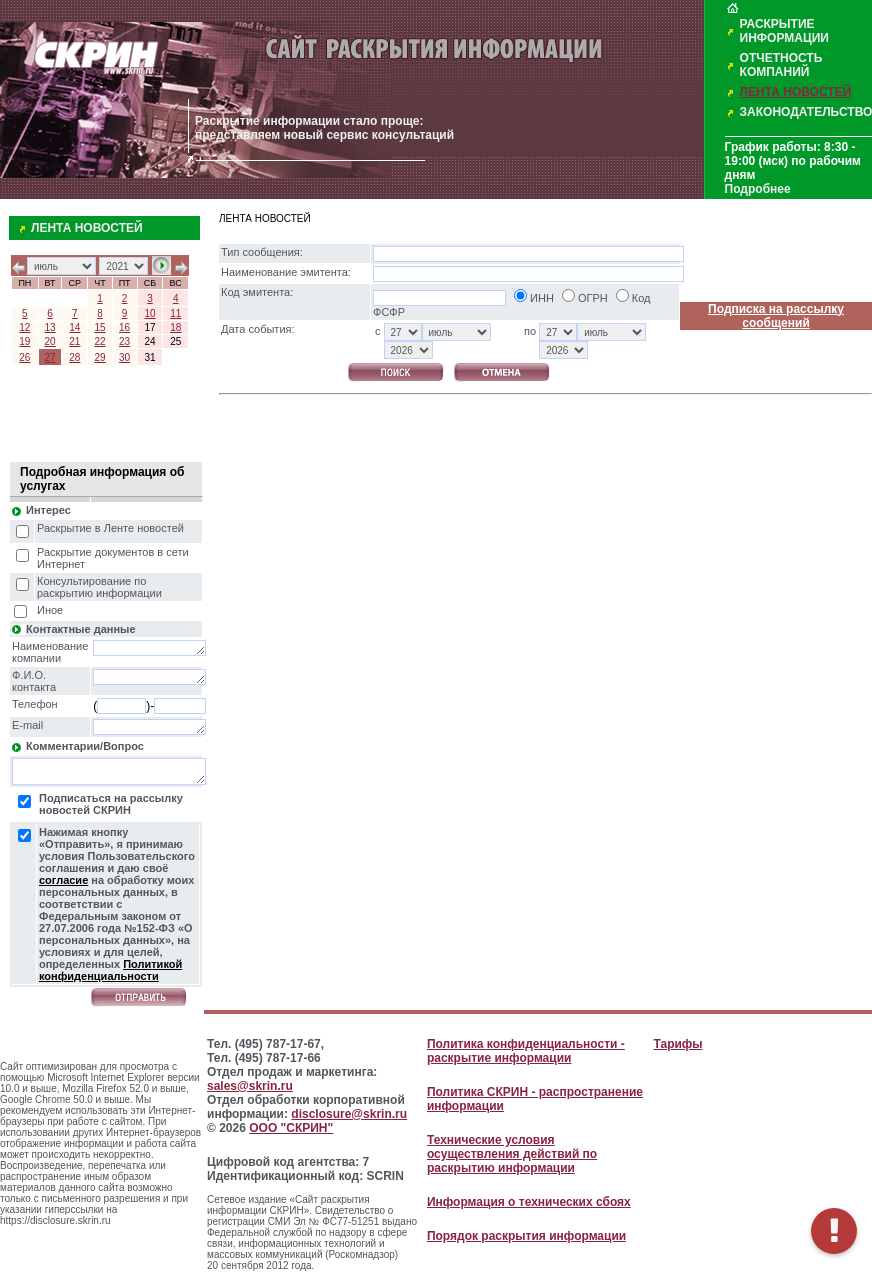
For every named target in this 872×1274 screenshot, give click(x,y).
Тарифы (677, 1044)
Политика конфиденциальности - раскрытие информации (526, 1051)
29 (99, 357)
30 (124, 357)
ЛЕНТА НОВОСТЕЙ (796, 92)
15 (99, 327)
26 (24, 357)
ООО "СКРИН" (291, 1128)
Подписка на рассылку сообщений (776, 316)
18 (175, 327)
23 (124, 341)
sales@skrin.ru (250, 1086)
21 (74, 341)
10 (149, 313)
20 (50, 341)
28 (74, 357)
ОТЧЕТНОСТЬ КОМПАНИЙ (781, 65)
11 (175, 313)
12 (24, 327)
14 (74, 327)
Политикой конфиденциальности (110, 970)
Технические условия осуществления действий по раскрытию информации (512, 1154)
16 (124, 327)
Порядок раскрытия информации (526, 1236)
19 (24, 341)
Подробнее (758, 189)
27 (50, 357)
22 (99, 341)
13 (50, 327)
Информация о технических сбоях (529, 1202)
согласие (63, 880)
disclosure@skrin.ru (349, 1114)
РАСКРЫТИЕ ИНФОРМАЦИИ (784, 31)
